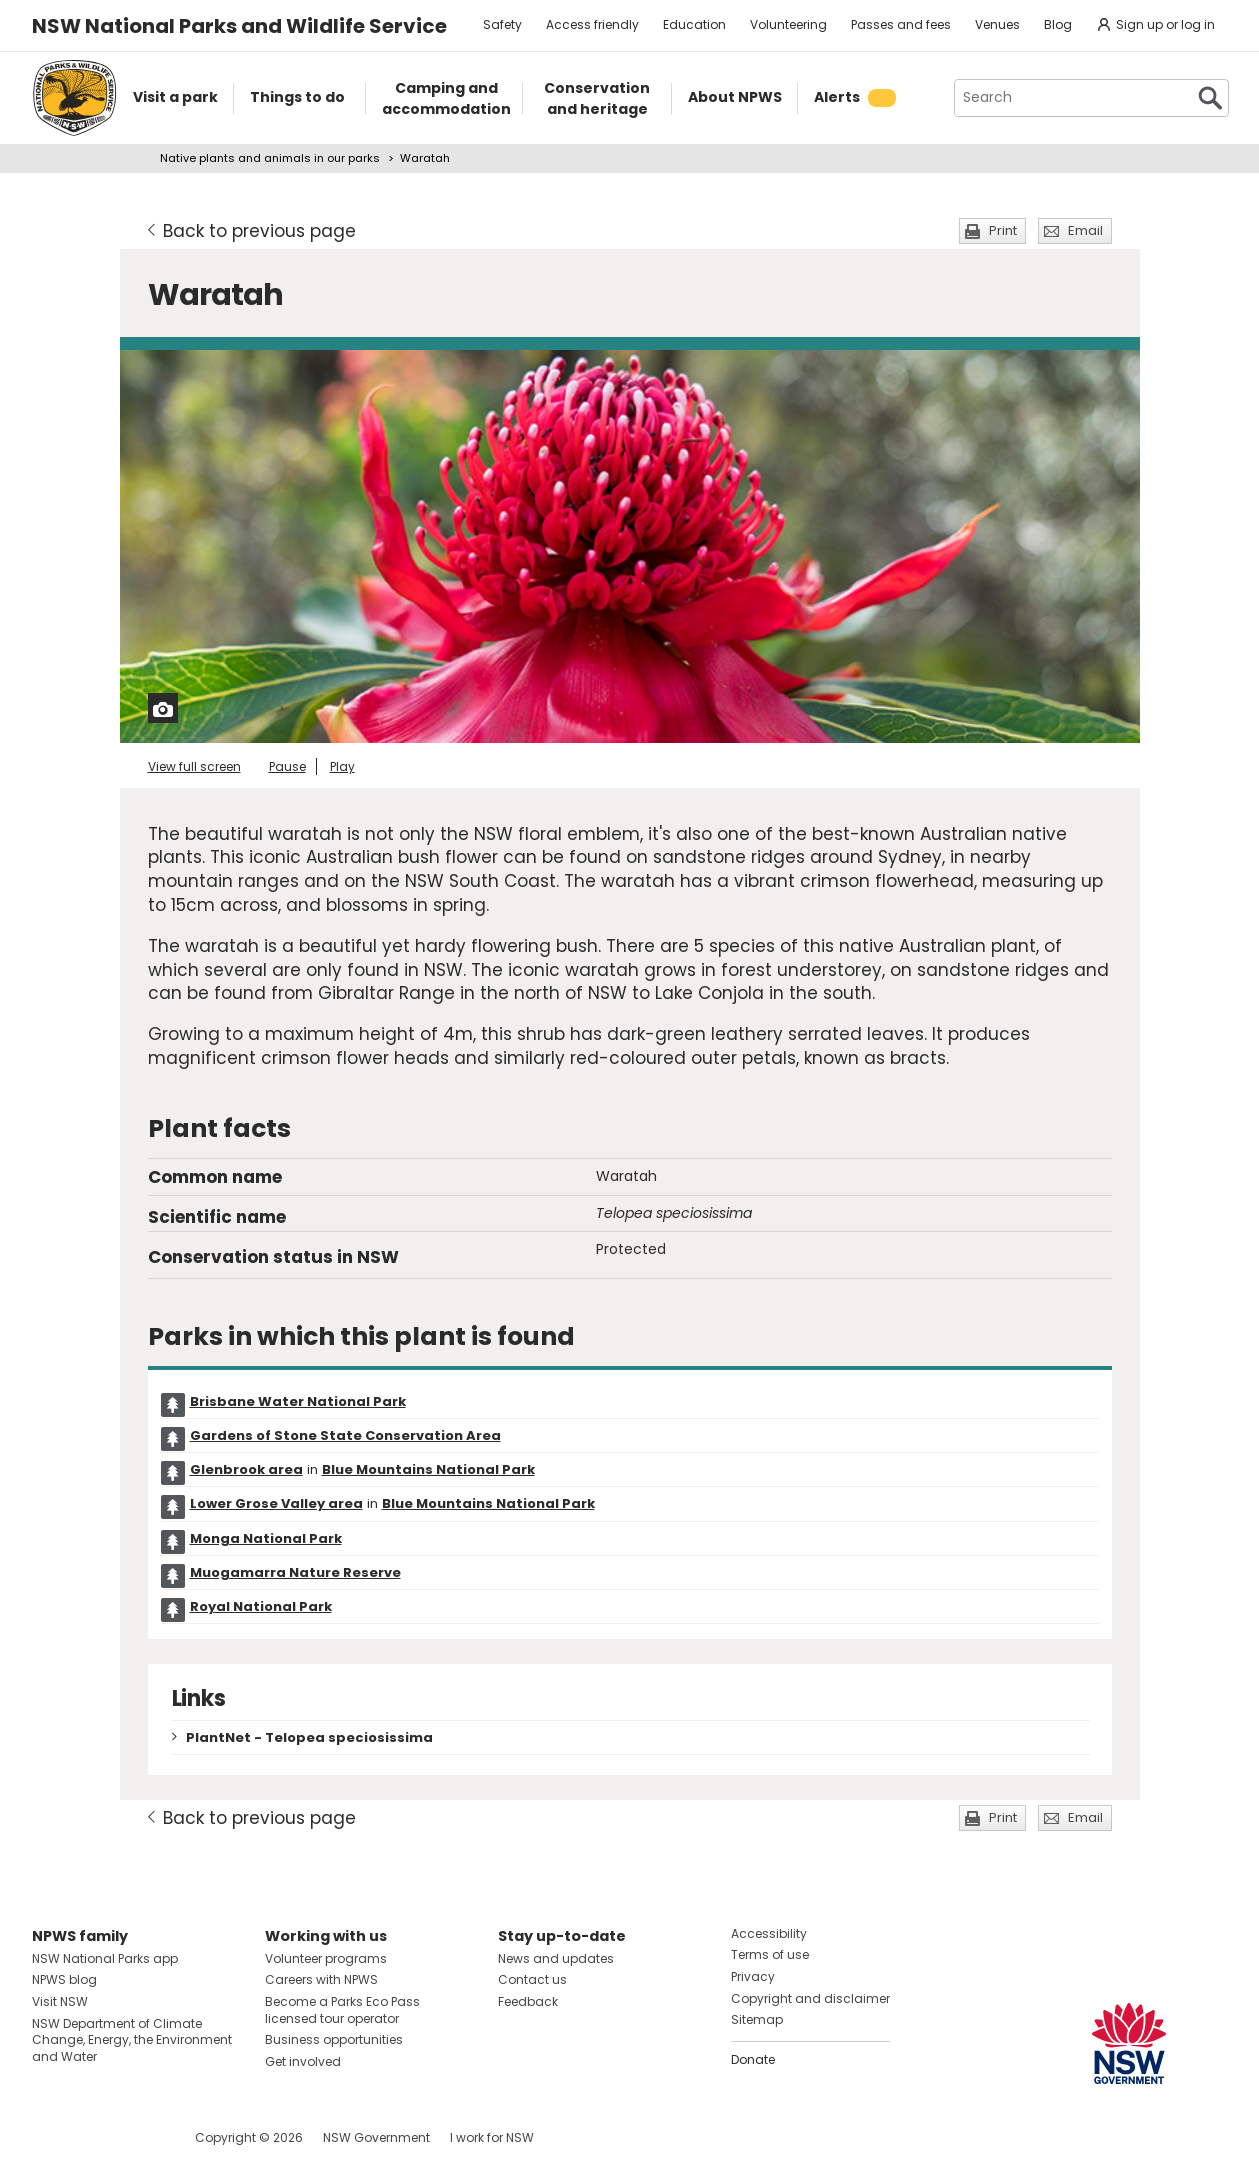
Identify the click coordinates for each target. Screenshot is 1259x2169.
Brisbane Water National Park (298, 1401)
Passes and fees (901, 24)
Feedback (528, 2001)
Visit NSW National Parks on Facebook (50, 2137)
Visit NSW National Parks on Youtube (136, 2137)
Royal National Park (261, 1606)
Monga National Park (266, 1538)
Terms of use (770, 1954)
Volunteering (788, 24)
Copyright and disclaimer (810, 1998)
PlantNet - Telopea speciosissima (309, 1737)
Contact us (532, 1979)
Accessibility (769, 1933)
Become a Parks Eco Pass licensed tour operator (342, 2010)
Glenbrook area (246, 1469)
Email (1085, 230)
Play (342, 766)
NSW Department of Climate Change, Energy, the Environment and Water (132, 2040)
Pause (287, 766)
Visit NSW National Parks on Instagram (93, 2137)
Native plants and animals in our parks (270, 158)
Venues (997, 24)
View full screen (194, 766)
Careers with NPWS (321, 1979)
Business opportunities (334, 2039)
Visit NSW (60, 2001)
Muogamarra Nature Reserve (295, 1572)
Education (694, 24)
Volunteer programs (326, 1958)
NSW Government (376, 2137)
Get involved (303, 2061)
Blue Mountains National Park (428, 1469)
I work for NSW (492, 2137)
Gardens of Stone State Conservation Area (345, 1435)
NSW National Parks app (105, 1958)
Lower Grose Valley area (276, 1503)
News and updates (556, 1958)
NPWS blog (64, 1979)
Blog (1058, 24)
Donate (753, 2059)
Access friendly (592, 24)
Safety (502, 24)
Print (1003, 230)
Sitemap (757, 2019)
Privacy (753, 1976)
